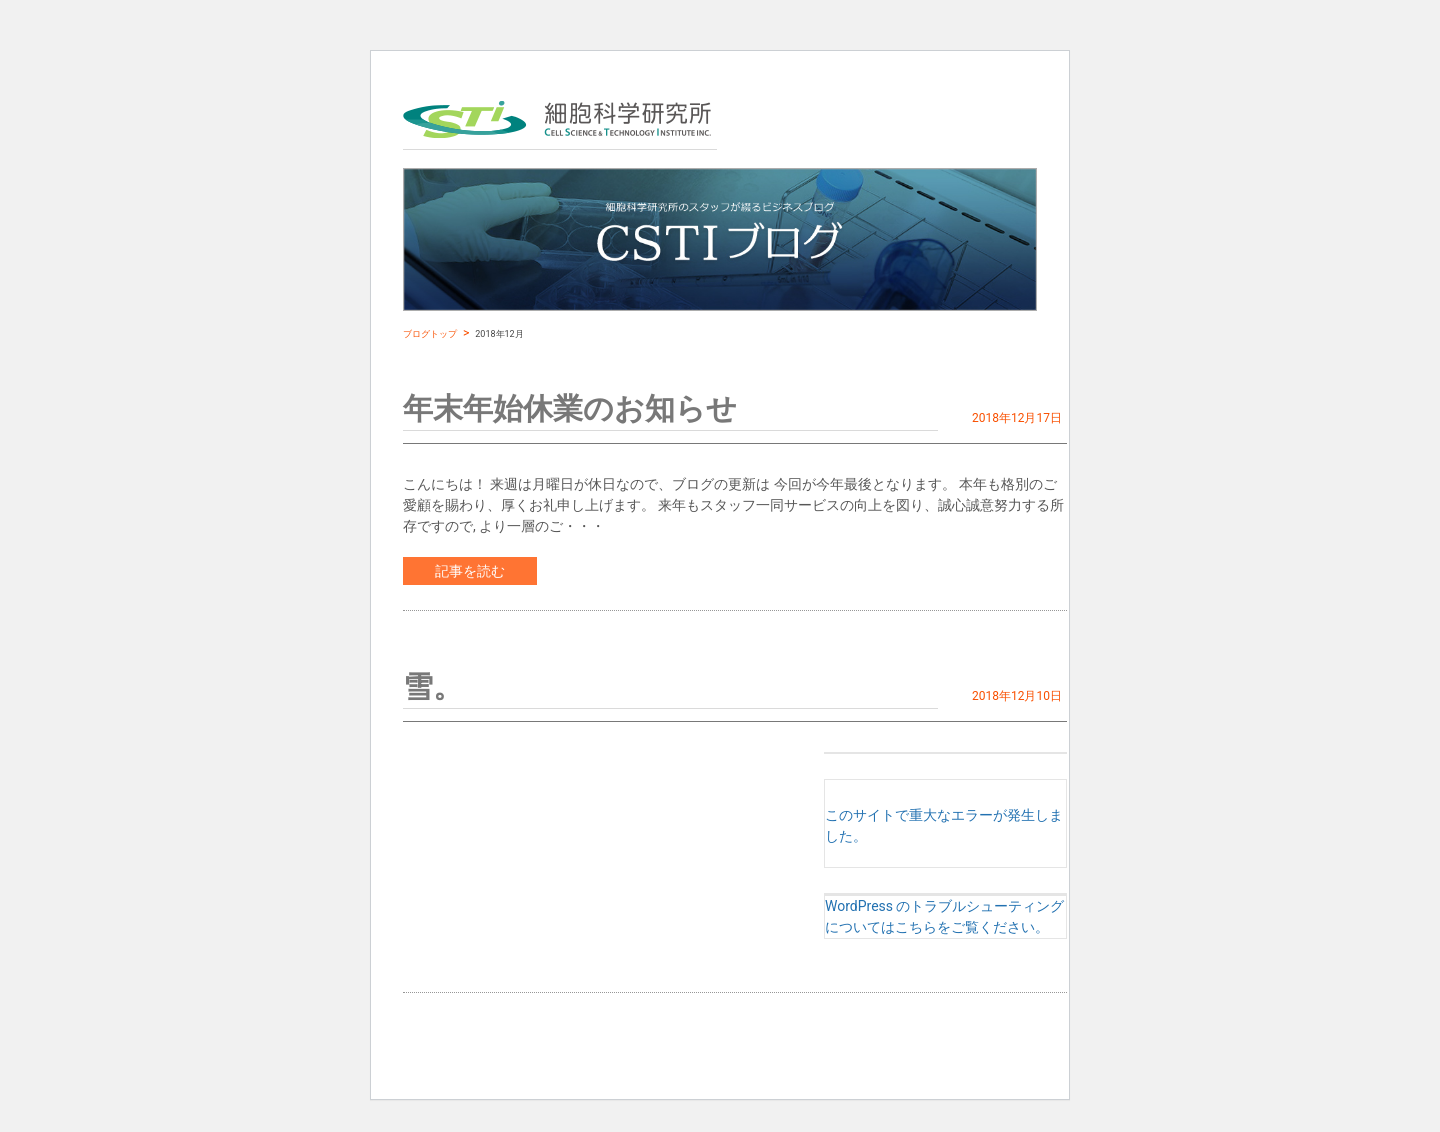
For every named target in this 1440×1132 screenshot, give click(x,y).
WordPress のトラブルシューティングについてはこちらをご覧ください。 (945, 916)
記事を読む (470, 571)
